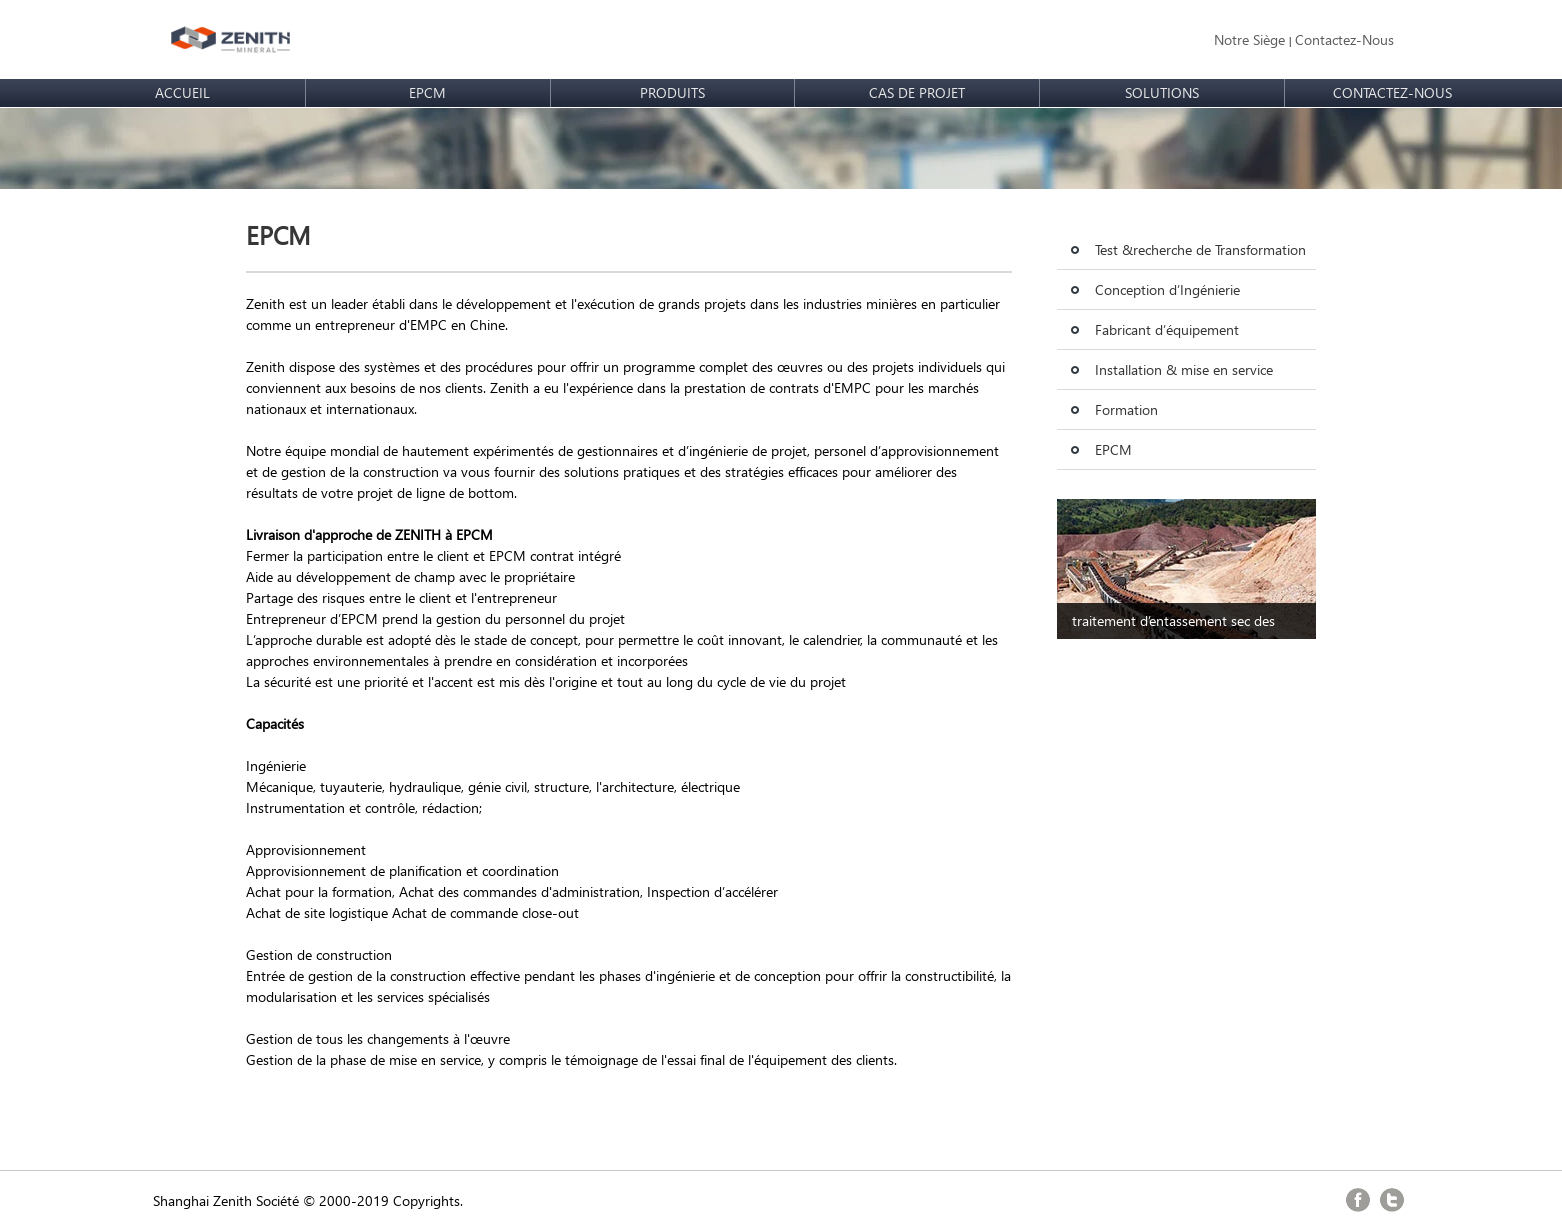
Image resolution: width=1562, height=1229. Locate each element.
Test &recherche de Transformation (1200, 249)
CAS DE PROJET (917, 92)
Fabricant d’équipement (1167, 329)
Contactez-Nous (1344, 39)
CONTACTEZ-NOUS (1392, 92)
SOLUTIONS (1162, 92)
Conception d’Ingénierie (1167, 289)
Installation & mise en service (1184, 369)
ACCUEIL (182, 92)
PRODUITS (672, 92)
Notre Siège (1249, 39)
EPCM (427, 92)
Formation (1126, 409)
